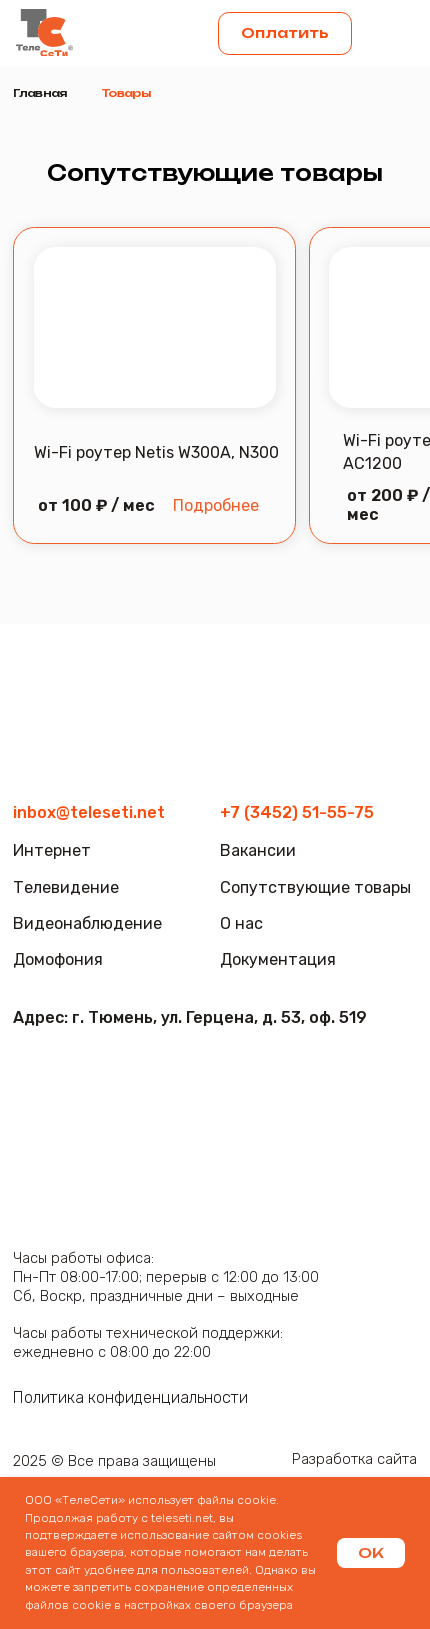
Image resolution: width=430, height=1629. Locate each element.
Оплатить (285, 33)
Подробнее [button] (216, 505)
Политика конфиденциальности (130, 1397)
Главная (39, 93)
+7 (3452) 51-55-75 (297, 812)
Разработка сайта (354, 1459)
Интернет (52, 850)
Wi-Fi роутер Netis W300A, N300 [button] (156, 452)
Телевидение (66, 887)
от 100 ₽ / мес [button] (96, 505)
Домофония (58, 959)
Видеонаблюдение (87, 923)
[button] (392, 33)
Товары (126, 93)
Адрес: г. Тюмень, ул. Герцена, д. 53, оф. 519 (190, 1017)
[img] (44, 32)
